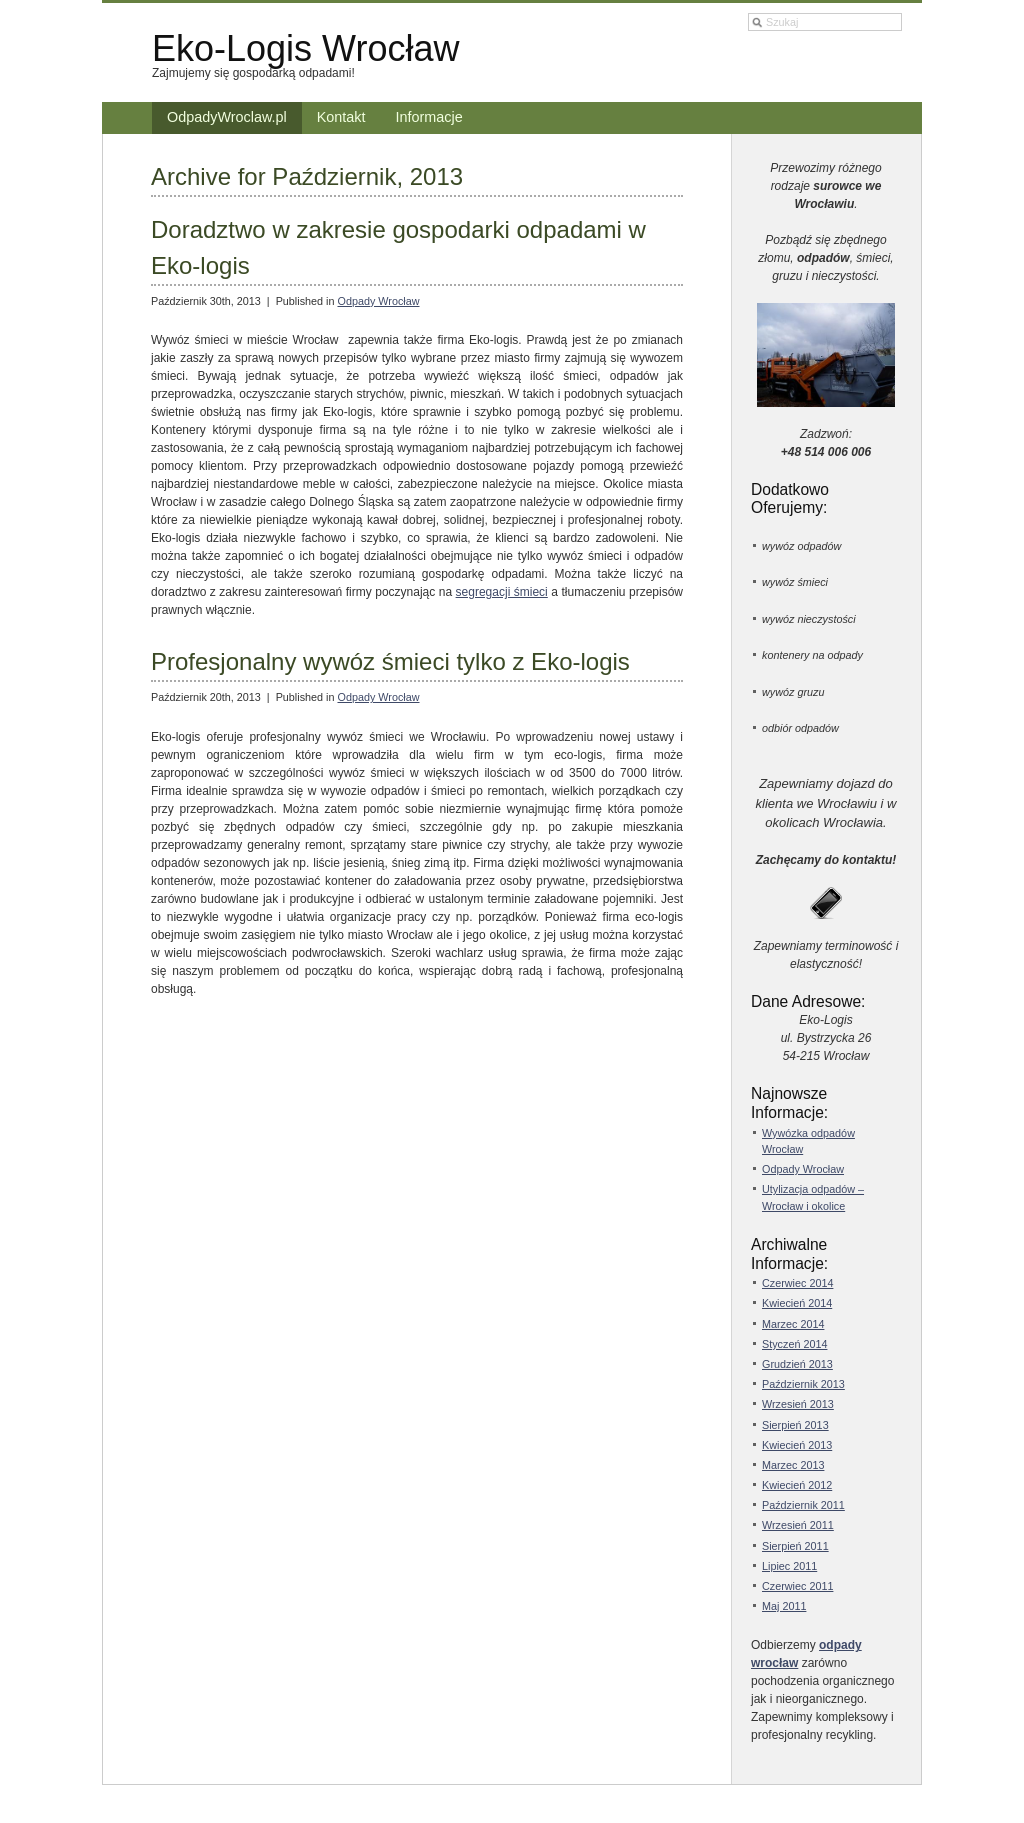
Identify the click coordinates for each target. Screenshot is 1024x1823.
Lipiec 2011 (789, 1566)
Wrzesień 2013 (798, 1404)
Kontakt (341, 117)
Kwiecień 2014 (797, 1303)
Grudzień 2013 (797, 1364)
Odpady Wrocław (378, 301)
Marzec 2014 (793, 1324)
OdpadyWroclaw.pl (227, 117)
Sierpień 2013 (795, 1425)
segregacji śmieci (502, 592)
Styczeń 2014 (794, 1344)
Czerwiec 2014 (797, 1283)
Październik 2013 (803, 1384)
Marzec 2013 (793, 1465)
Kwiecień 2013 (797, 1445)
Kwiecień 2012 (797, 1485)
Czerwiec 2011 (797, 1586)
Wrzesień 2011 (798, 1525)
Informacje (429, 117)
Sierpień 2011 (795, 1546)
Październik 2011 (803, 1505)
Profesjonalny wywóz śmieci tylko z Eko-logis (390, 661)
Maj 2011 (784, 1606)
